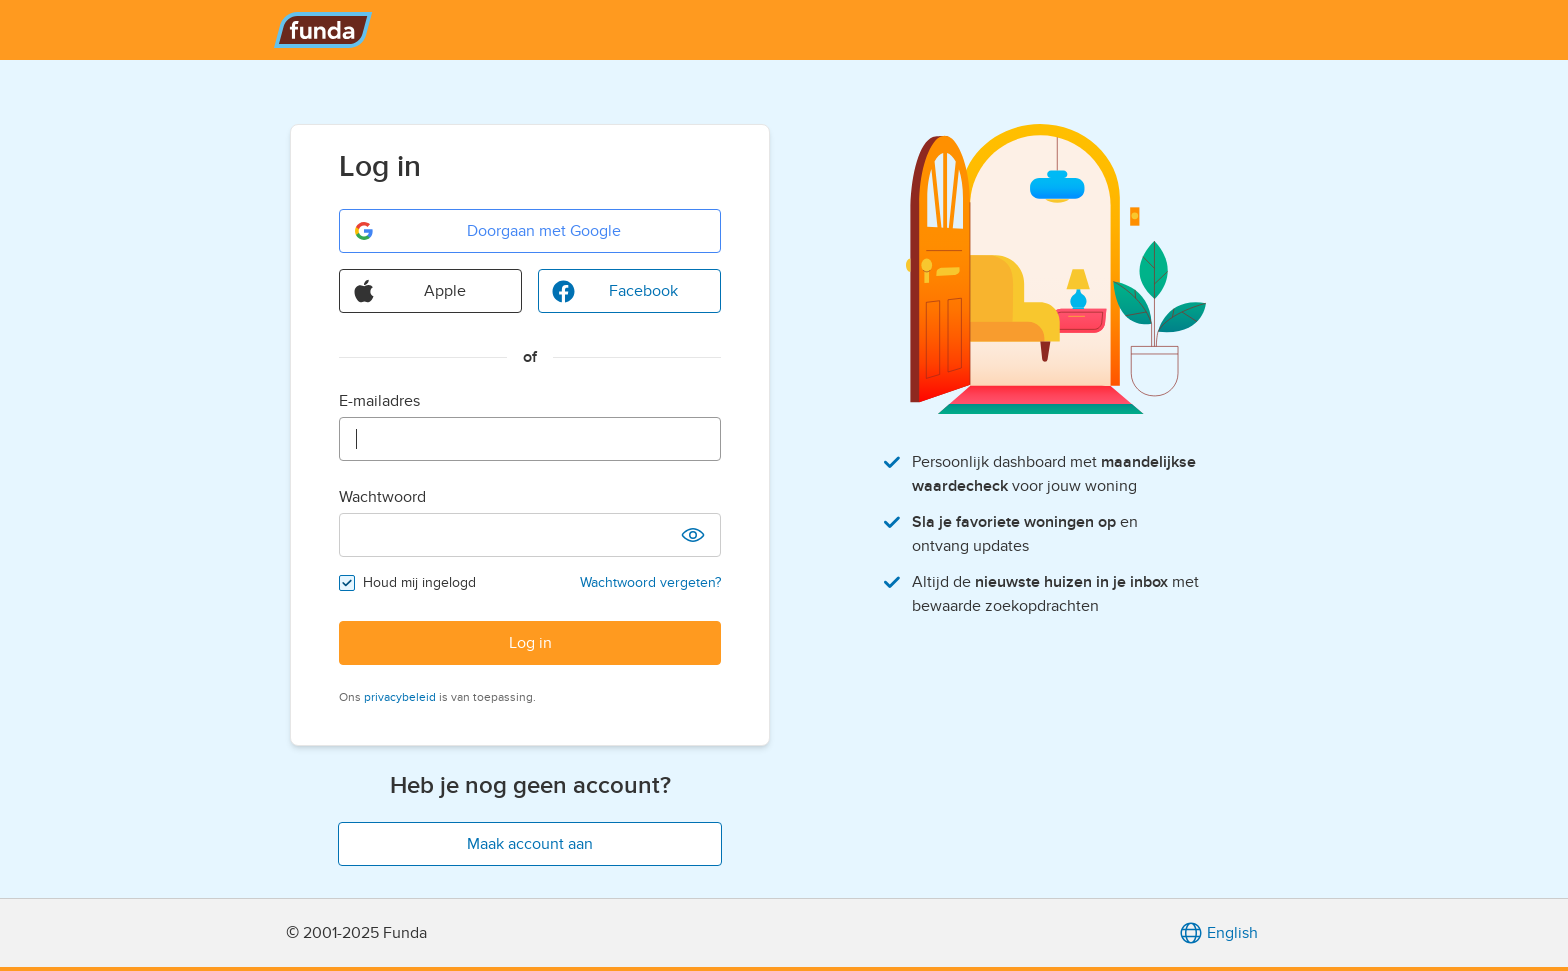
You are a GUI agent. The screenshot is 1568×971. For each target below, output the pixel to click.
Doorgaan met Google (486, 231)
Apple (409, 291)
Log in (530, 643)
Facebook (614, 291)
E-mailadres (379, 401)
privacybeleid (400, 697)
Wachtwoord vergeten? (650, 582)
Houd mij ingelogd (419, 582)
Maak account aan (530, 844)
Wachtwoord (382, 497)
